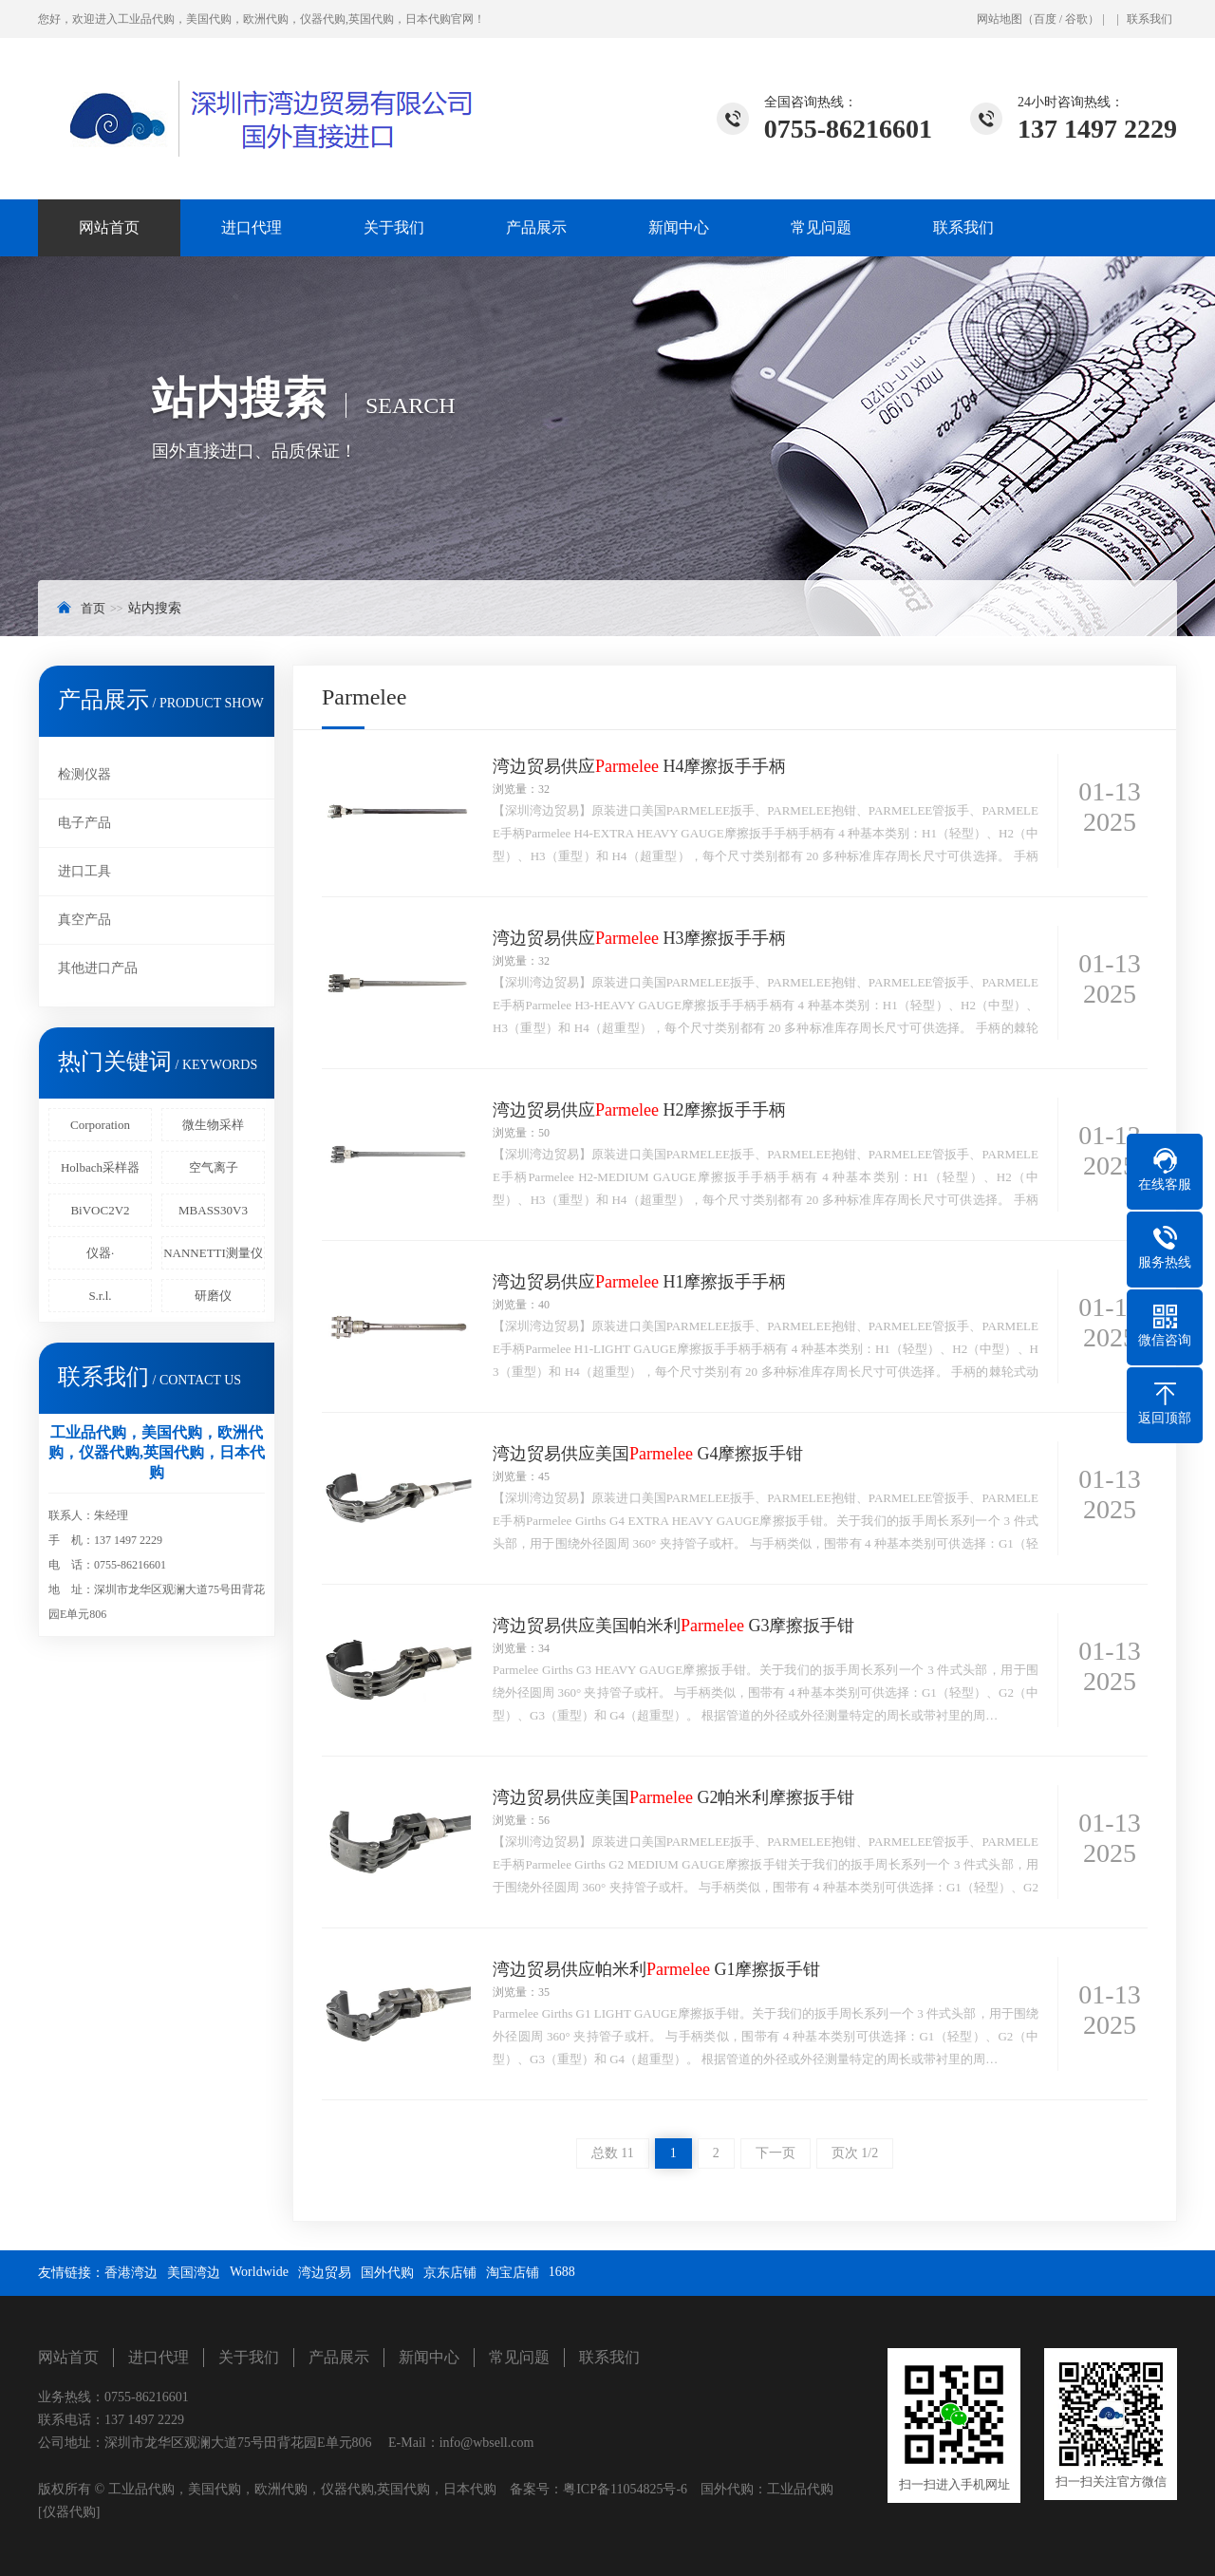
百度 (1045, 19)
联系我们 (1149, 19)
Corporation (100, 1125)
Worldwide (259, 2272)
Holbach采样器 (100, 1167)
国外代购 (387, 2273)
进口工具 (84, 871)
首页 (93, 608)
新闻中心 (678, 227)
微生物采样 (213, 1125)
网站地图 (999, 19)
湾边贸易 (324, 2273)
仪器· (100, 1253)
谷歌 (1076, 19)
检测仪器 (84, 774)
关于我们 (394, 227)
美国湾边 (193, 2273)
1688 (562, 2272)
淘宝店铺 (512, 2273)
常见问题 (821, 227)
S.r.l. (99, 1295)
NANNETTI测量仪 (213, 1253)
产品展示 (536, 227)
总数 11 (612, 2153)
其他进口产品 (98, 968)
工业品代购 (800, 2489)
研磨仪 (213, 1295)
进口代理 (251, 227)
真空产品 (84, 919)
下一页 (775, 2153)
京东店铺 (450, 2273)
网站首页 (109, 227)
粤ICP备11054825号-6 (625, 2489)
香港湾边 (131, 2273)
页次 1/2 (855, 2153)
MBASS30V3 (213, 1210)
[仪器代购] (69, 2512)
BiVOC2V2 (99, 1210)
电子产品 (84, 823)
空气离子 (213, 1167)
